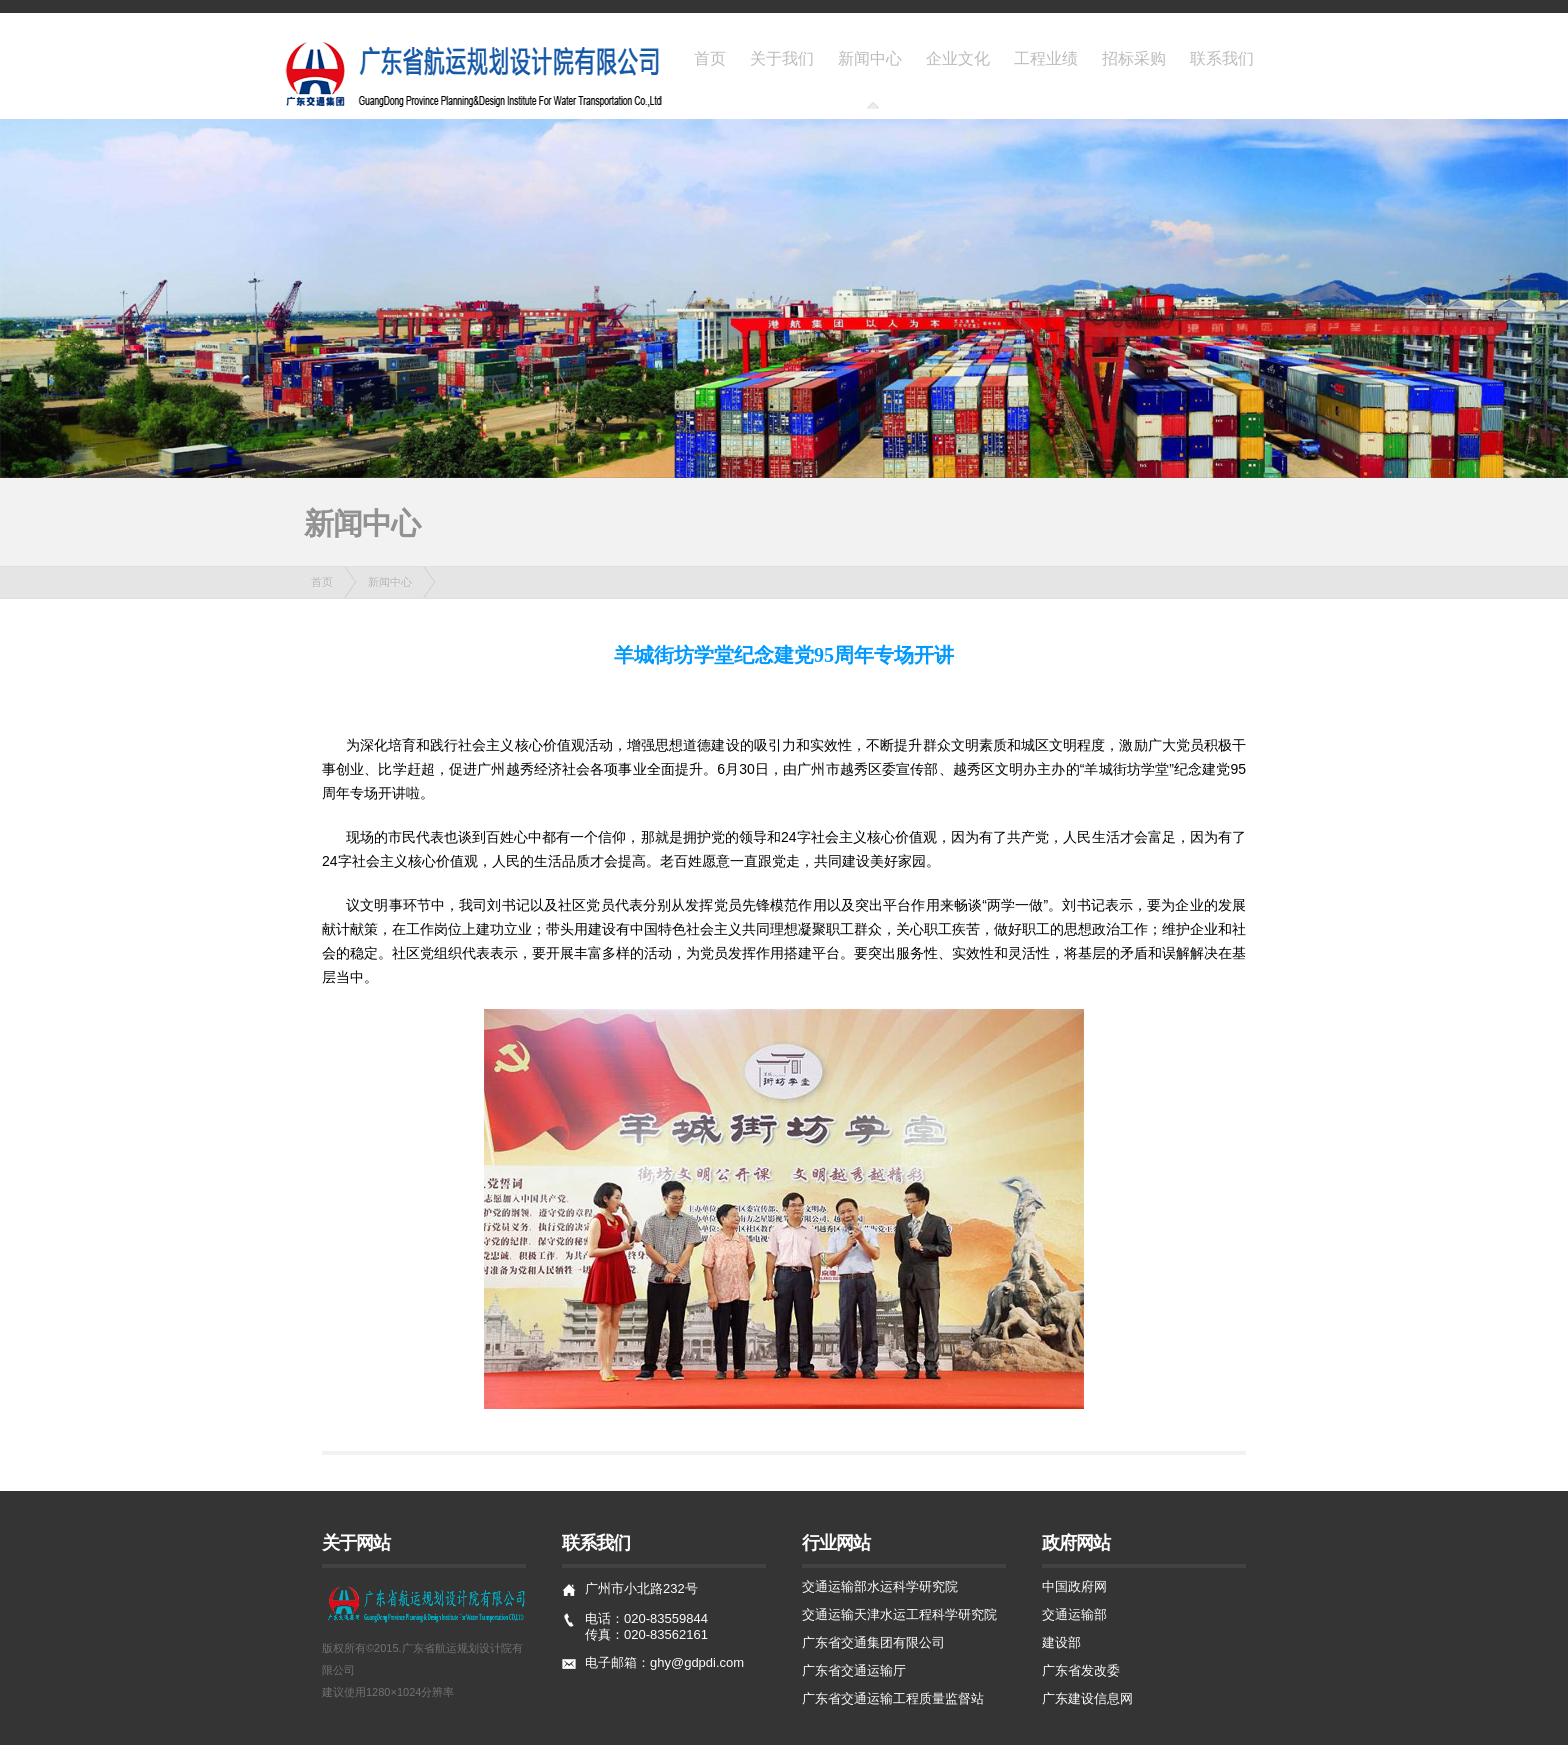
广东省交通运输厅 (854, 1670)
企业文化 (958, 58)
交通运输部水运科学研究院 (880, 1586)
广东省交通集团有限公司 (873, 1642)
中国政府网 (1074, 1586)
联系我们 (1222, 58)
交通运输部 (1074, 1614)
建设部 (1061, 1642)
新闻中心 (870, 58)
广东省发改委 (1081, 1670)
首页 (710, 58)
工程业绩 (1046, 58)
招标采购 (1134, 58)
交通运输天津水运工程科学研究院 (899, 1614)
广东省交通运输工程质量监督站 (893, 1698)
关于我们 (782, 58)
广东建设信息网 (1087, 1698)
